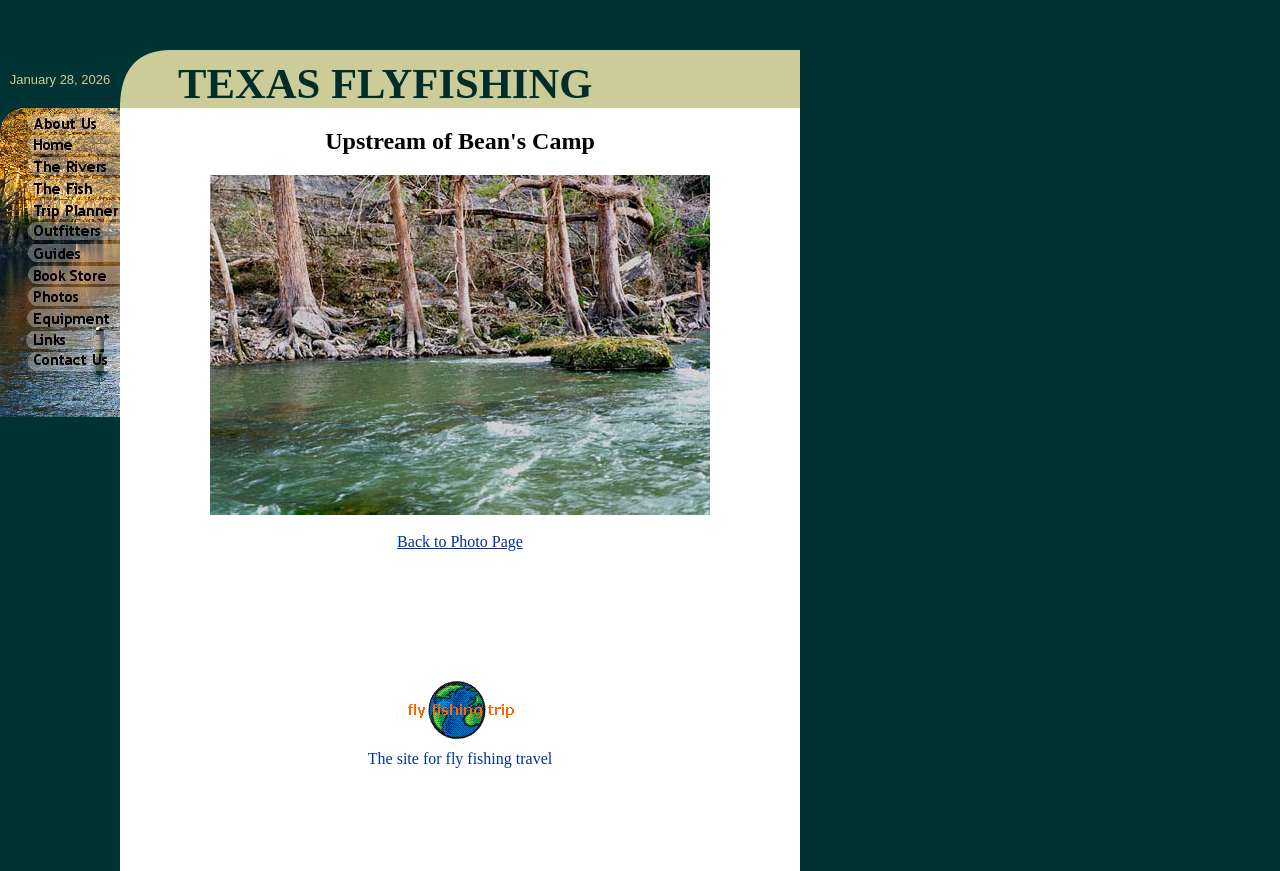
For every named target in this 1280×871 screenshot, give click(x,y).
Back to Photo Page (460, 541)
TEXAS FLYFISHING (385, 83)
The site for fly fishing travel (460, 758)
